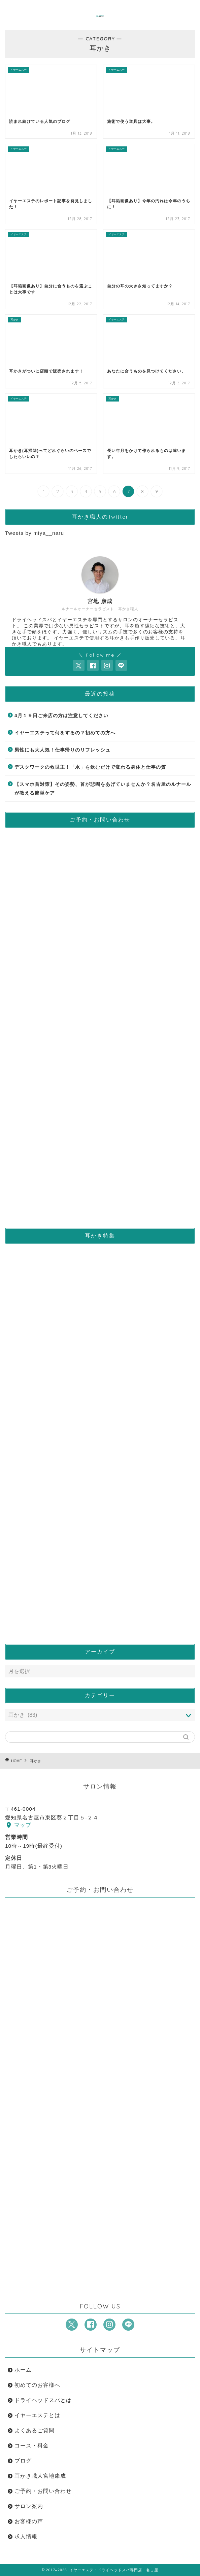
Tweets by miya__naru (34, 533)
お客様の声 (28, 2521)
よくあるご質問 (34, 2430)
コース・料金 (31, 2445)
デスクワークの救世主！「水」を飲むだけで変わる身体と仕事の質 (90, 767)
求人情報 (25, 2536)
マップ (18, 1825)
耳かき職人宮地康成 (40, 2476)
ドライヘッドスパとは (43, 2400)
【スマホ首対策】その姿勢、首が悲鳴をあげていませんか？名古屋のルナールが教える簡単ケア (102, 788)
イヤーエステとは (37, 2415)
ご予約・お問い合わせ (43, 2491)
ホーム (23, 2370)
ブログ (23, 2461)
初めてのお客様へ (37, 2385)
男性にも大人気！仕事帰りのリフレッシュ (62, 750)
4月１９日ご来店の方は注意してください (61, 715)
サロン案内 (28, 2506)
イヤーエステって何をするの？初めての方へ (64, 732)
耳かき (35, 1761)
